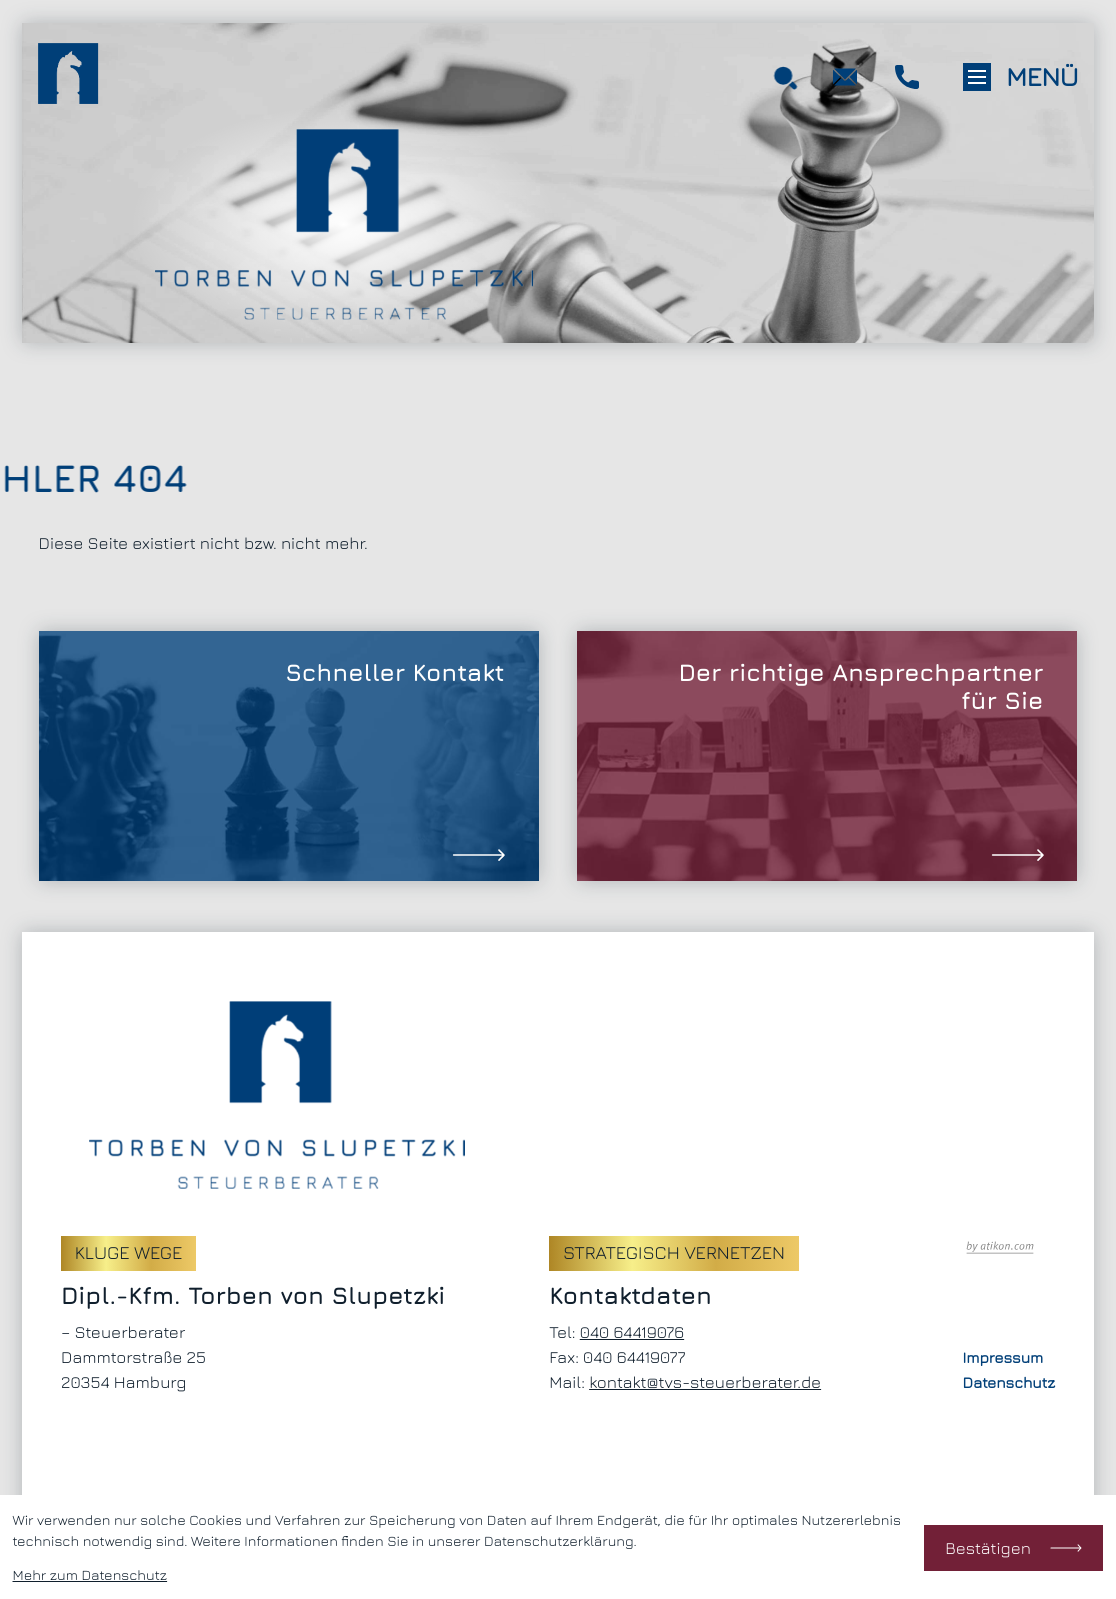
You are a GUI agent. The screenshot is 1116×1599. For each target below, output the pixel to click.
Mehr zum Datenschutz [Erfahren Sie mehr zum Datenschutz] (90, 1575)
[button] (907, 77)
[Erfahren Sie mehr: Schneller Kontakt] (289, 756)
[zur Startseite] (68, 76)
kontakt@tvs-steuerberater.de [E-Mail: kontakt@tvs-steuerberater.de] (705, 1382)
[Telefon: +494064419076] (632, 1332)
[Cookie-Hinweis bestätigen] (1014, 1548)
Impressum (1003, 1358)
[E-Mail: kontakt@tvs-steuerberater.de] (846, 77)
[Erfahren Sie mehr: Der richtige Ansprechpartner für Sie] (827, 756)
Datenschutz (1009, 1383)
